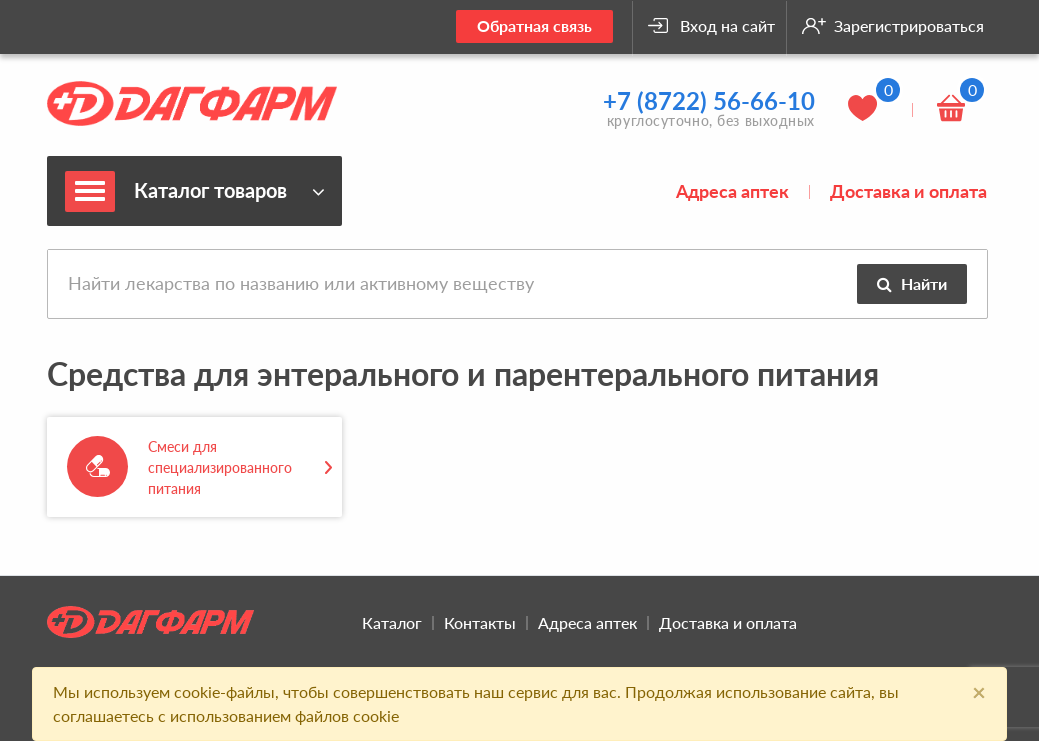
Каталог (392, 622)
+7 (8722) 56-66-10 (709, 100)
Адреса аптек (732, 191)
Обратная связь (534, 25)
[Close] (979, 692)
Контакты (480, 622)
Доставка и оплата (908, 191)
